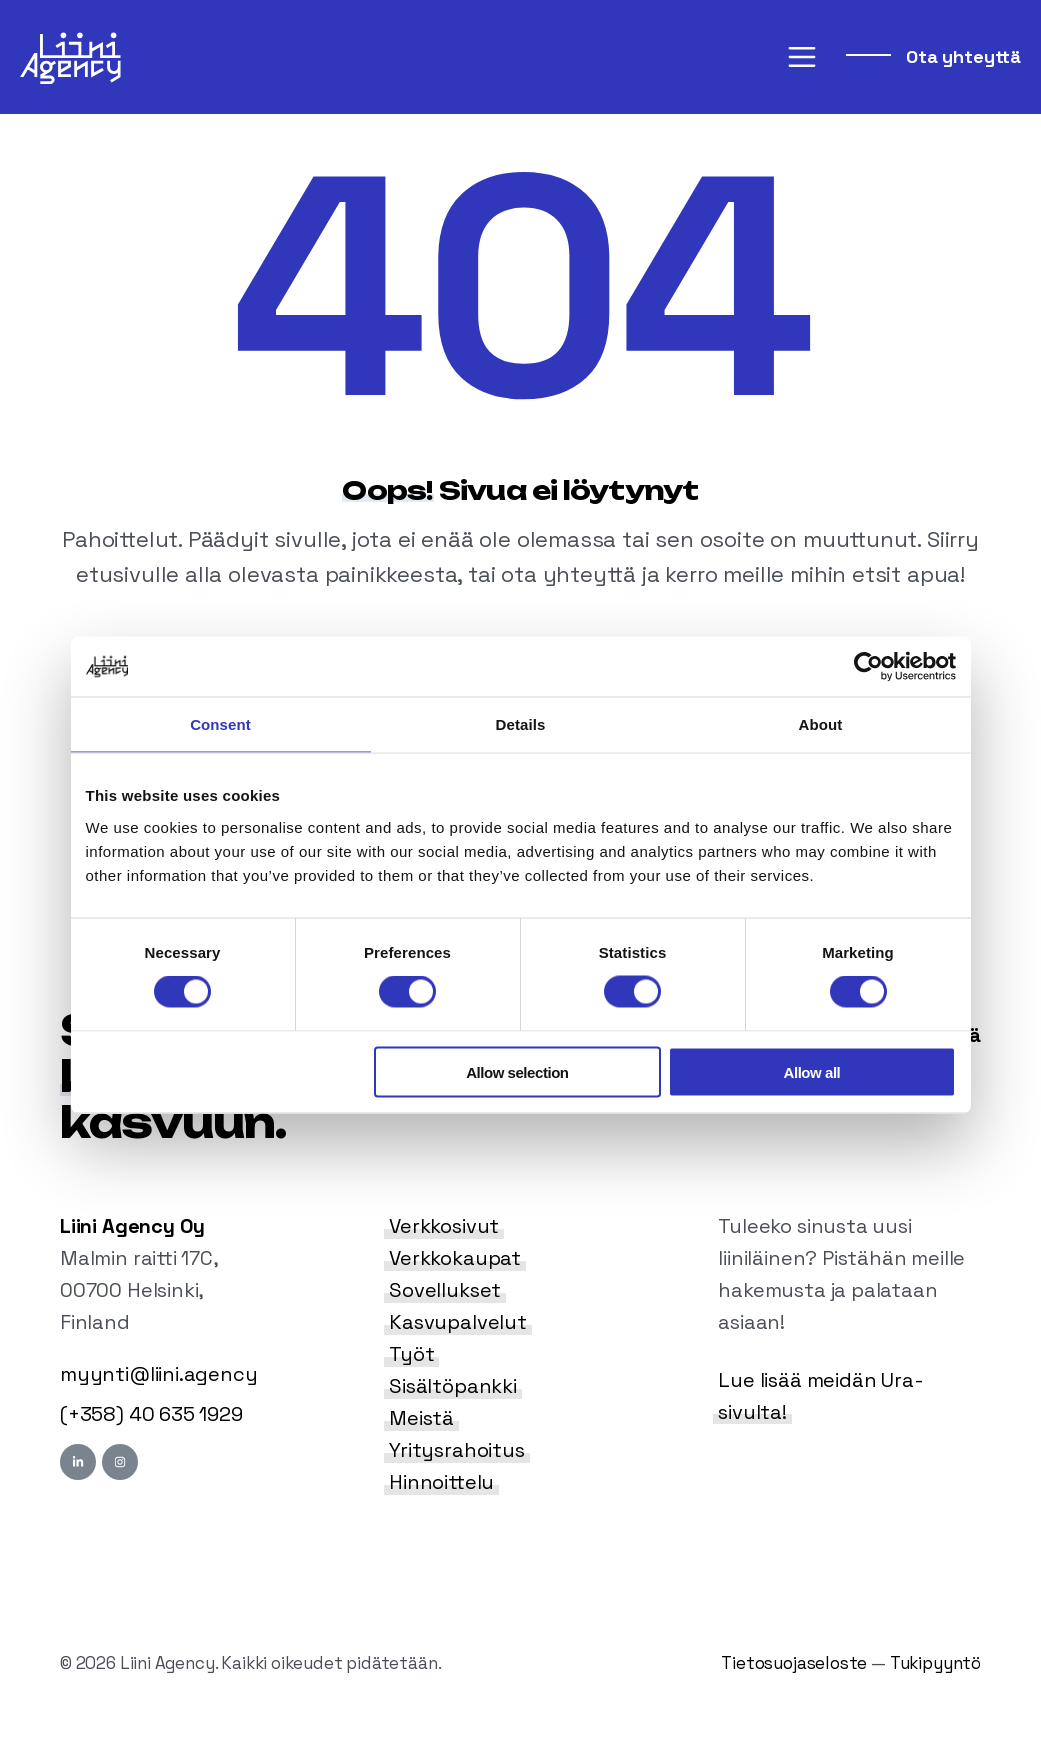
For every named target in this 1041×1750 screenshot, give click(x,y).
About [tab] (821, 724)
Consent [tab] (220, 724)
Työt (411, 1354)
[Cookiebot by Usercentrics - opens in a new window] (868, 667)
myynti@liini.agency (159, 1374)
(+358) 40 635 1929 (151, 1414)
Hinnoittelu (441, 1482)
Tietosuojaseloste (794, 1663)
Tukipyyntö (935, 1663)
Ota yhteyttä (961, 56)
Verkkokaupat (455, 1258)
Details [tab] (521, 724)
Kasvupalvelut (458, 1322)
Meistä (421, 1418)
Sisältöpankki (453, 1386)
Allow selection (517, 1071)
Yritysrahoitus (456, 1450)
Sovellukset (445, 1290)
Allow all (812, 1071)
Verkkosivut (444, 1226)
